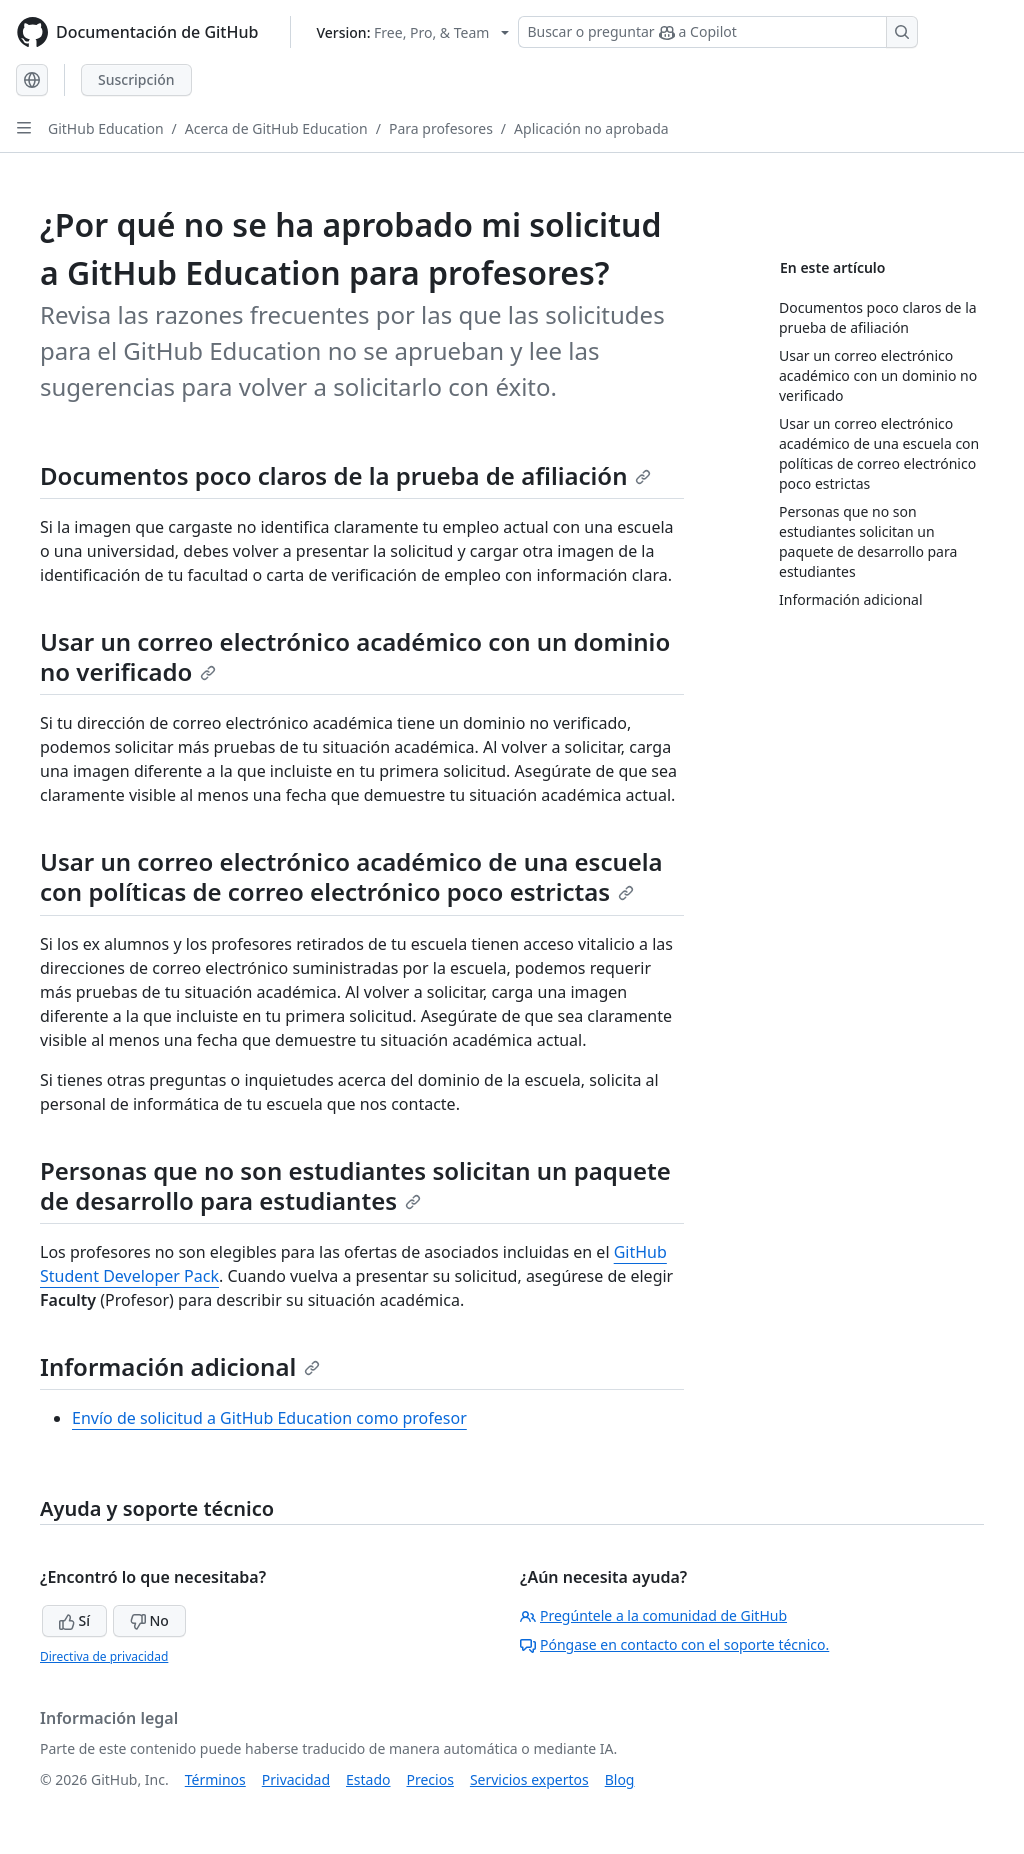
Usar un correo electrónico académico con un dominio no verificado (355, 656)
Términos (215, 1779)
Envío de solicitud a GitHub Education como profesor (269, 1418)
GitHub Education (106, 128)
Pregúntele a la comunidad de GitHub (653, 1615)
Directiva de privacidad (104, 1656)
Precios (430, 1779)
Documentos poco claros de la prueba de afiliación (345, 475)
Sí (74, 1620)
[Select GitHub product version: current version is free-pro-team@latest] (412, 32)
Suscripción (136, 79)
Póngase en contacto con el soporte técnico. (674, 1644)
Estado (368, 1779)
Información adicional (180, 1366)
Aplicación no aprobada (591, 128)
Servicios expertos (529, 1779)
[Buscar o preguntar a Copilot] (718, 32)
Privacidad (296, 1779)
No (149, 1620)
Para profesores (441, 128)
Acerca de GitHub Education (276, 128)
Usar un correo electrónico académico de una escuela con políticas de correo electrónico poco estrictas (351, 876)
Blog (620, 1779)
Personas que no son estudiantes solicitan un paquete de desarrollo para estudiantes (355, 1185)
